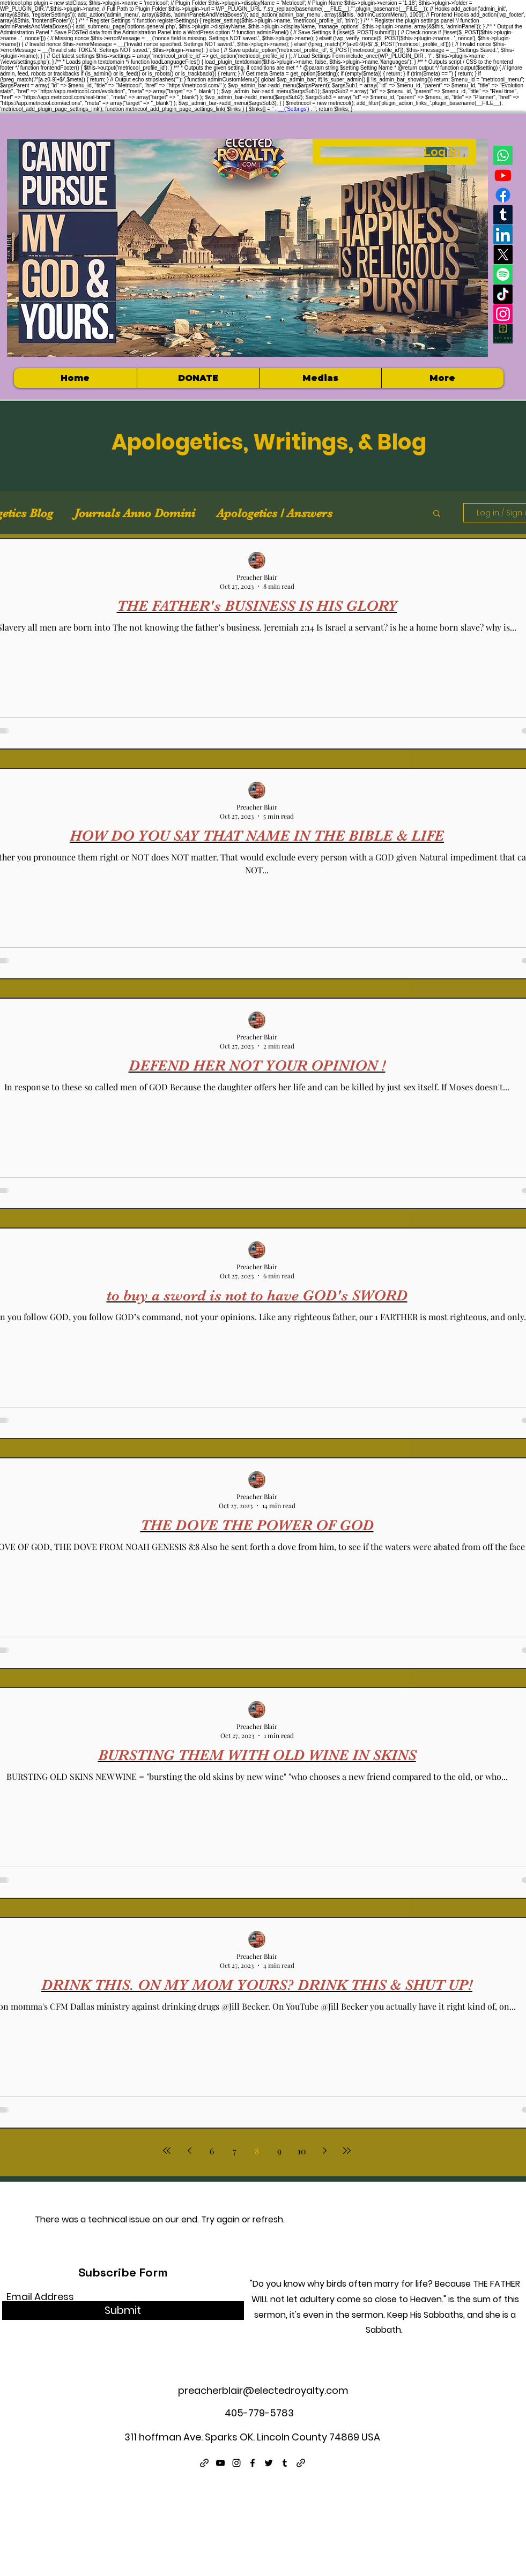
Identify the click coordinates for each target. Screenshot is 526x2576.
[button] (320, 378)
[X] (503, 254)
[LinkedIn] (503, 234)
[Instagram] (503, 314)
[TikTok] (503, 294)
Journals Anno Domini (135, 513)
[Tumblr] (503, 214)
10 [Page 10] (302, 2150)
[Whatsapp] (503, 155)
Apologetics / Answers (274, 513)
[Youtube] (503, 175)
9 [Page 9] (279, 2150)
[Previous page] (189, 2150)
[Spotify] (503, 274)
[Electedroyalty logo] (503, 333)
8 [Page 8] (257, 2150)
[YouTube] (220, 2463)
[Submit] (123, 2310)
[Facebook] (503, 195)
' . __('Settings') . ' (294, 109)
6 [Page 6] (212, 2150)
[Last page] (347, 2150)
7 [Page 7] (234, 2150)
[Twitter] (268, 2463)
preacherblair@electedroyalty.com (263, 2390)
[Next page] (324, 2150)
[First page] (166, 2150)
